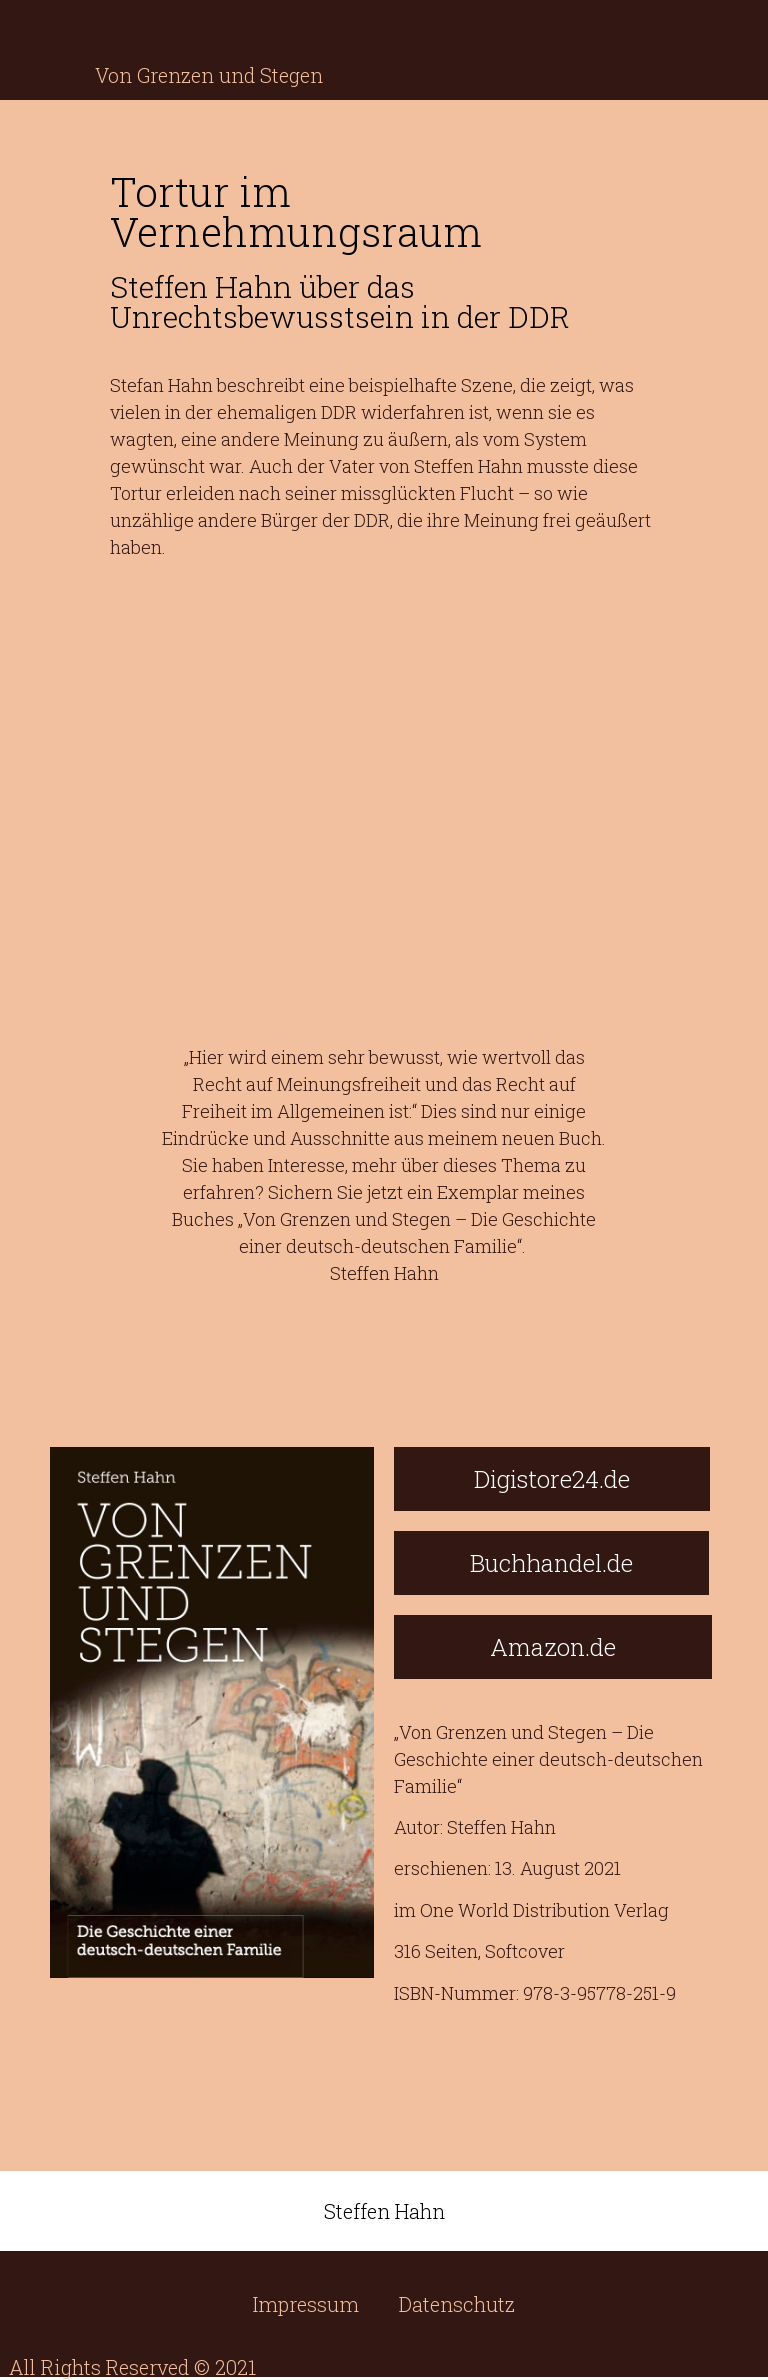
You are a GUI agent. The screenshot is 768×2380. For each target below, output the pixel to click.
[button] (552, 1479)
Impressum (306, 2304)
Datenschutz (457, 2304)
